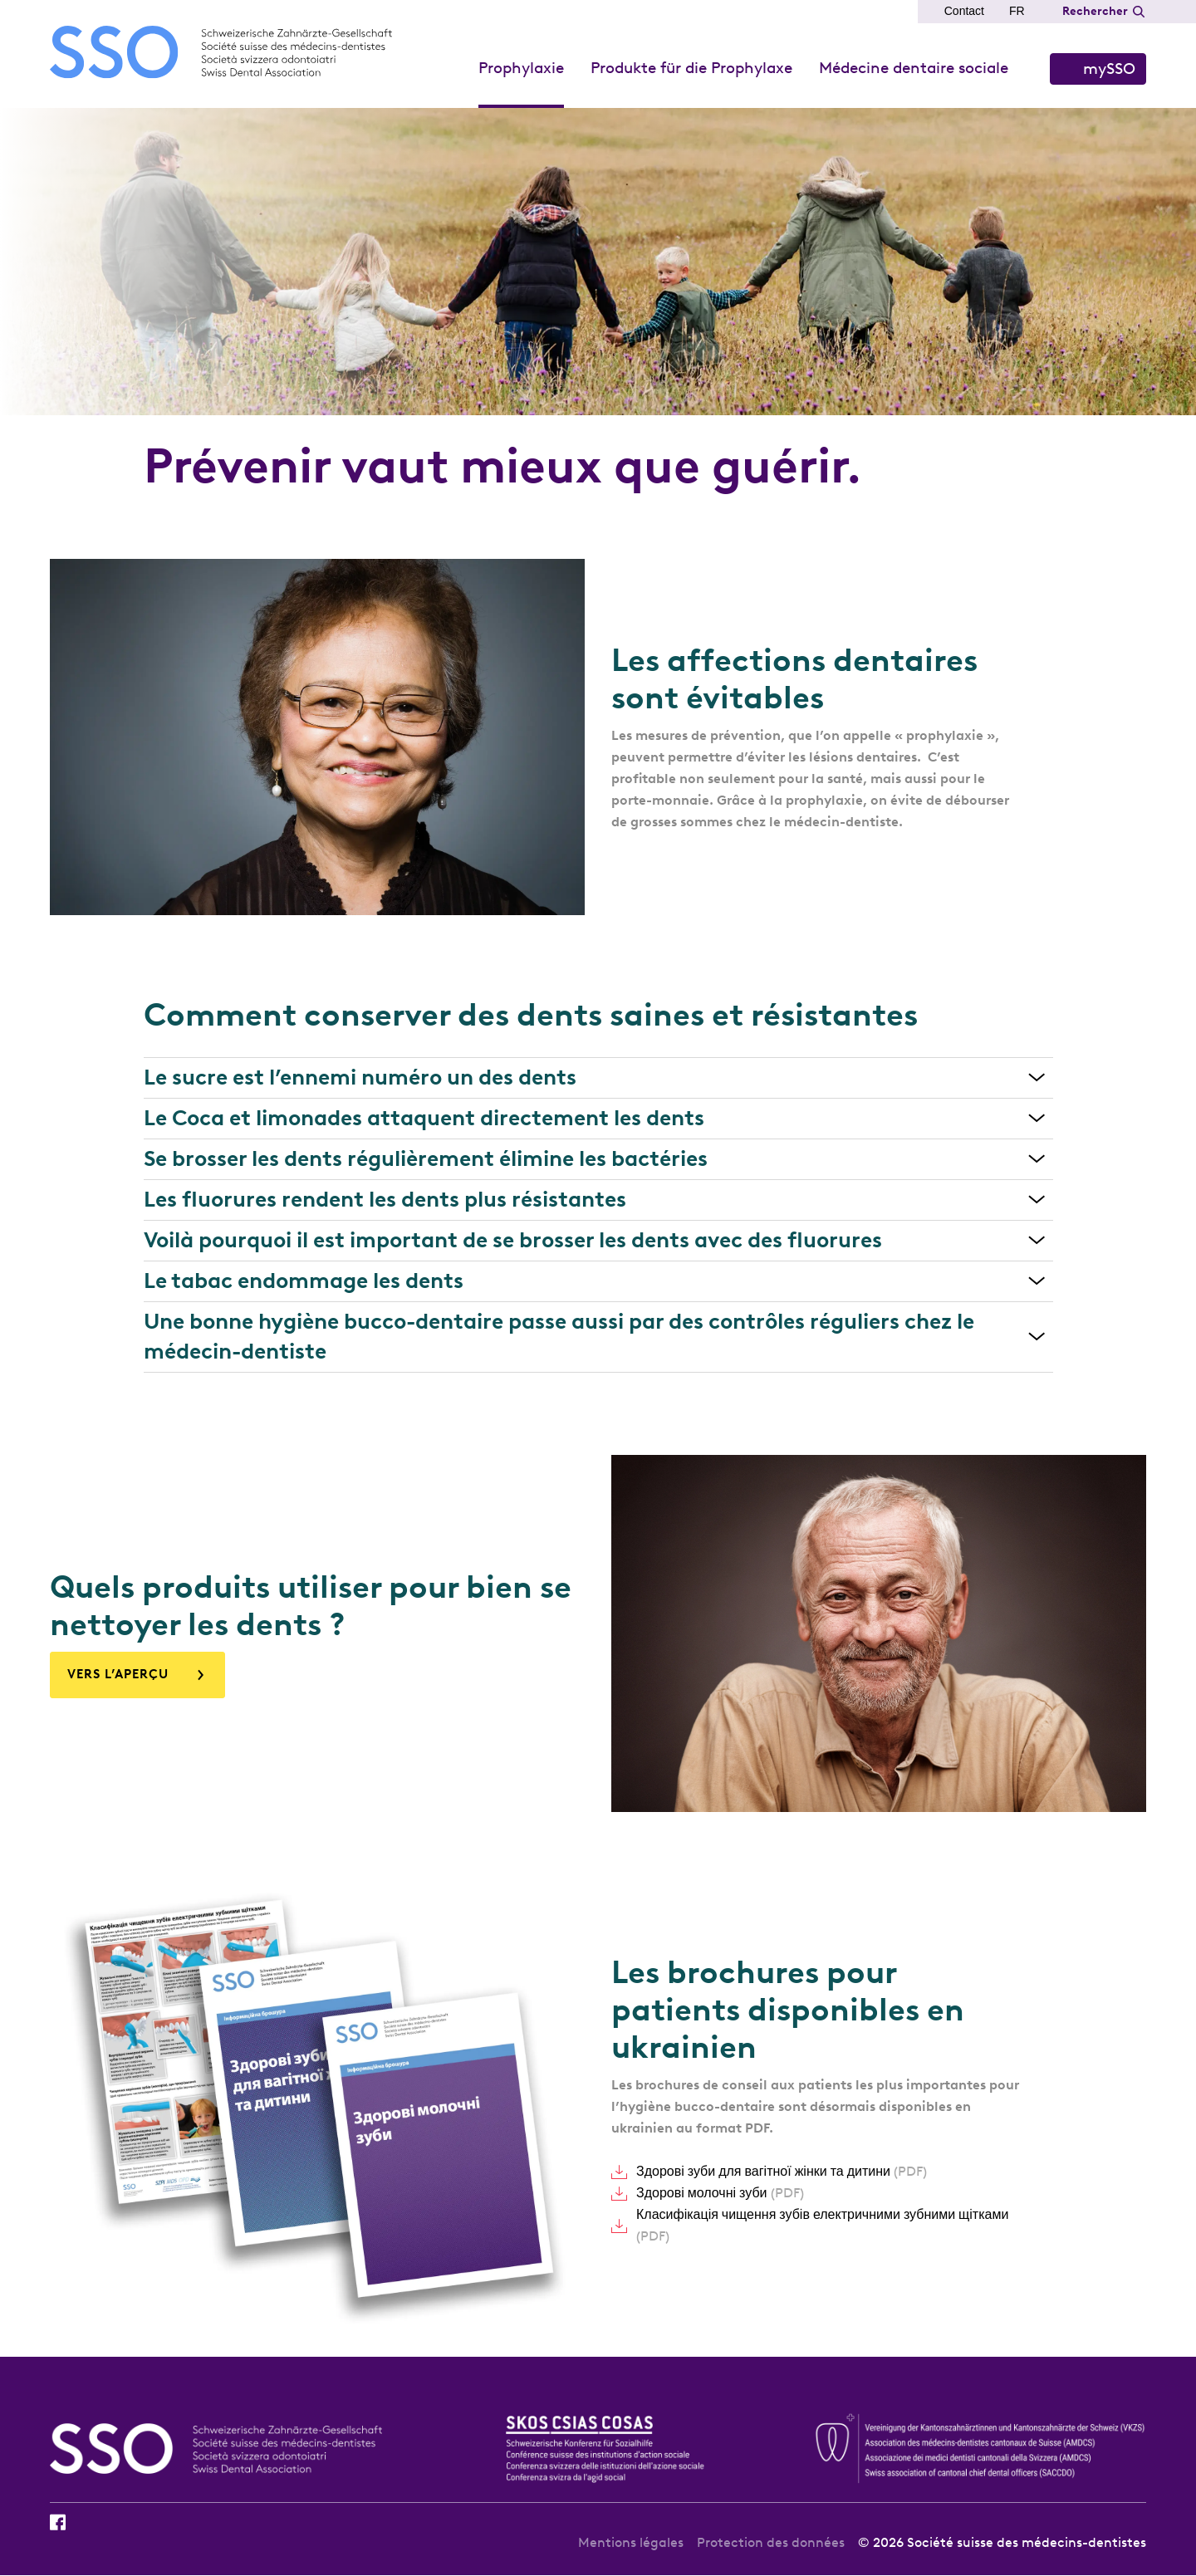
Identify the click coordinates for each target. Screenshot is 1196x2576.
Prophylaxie (521, 67)
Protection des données (771, 2542)
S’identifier (1098, 69)
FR (1017, 10)
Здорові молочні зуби (720, 2193)
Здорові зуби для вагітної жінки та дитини (781, 2171)
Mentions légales (631, 2542)
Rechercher (1095, 11)
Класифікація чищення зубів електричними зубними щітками (822, 2225)
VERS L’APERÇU (118, 1674)
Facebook (58, 2522)
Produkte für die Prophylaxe (691, 67)
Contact (964, 10)
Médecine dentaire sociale (913, 67)
